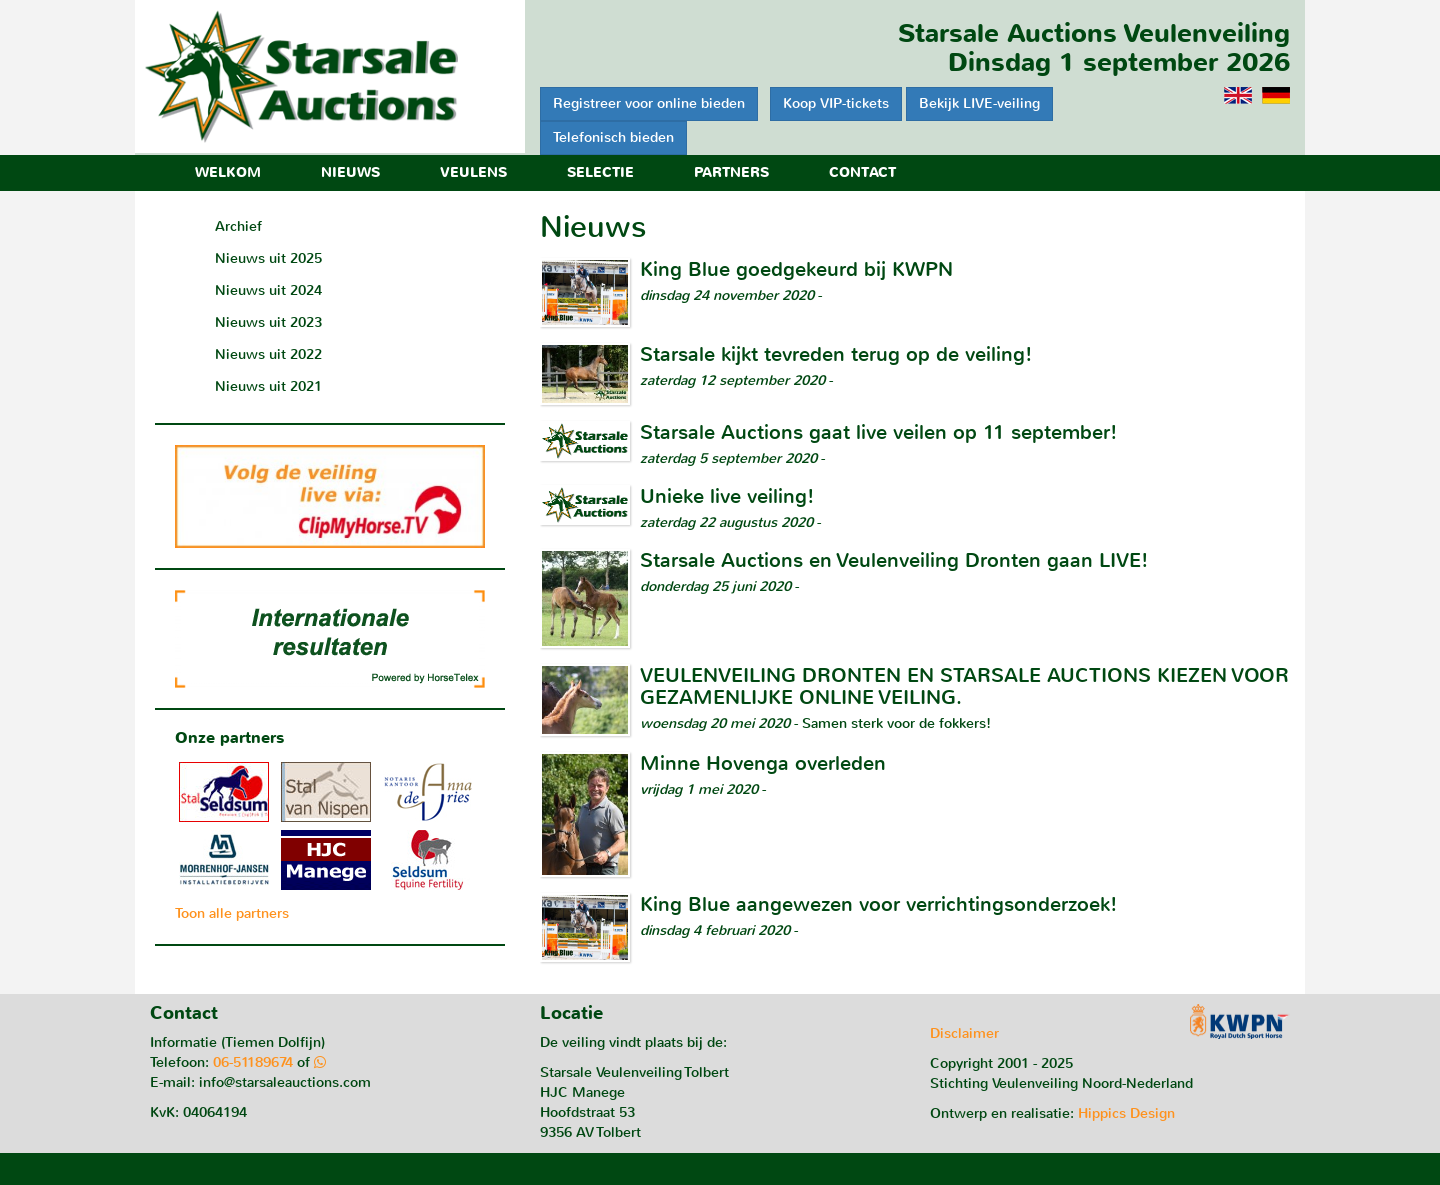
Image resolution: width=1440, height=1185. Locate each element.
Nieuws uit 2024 (268, 290)
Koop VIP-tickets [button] (836, 103)
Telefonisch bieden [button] (613, 137)
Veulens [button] (473, 172)
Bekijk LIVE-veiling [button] (979, 103)
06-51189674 (253, 1062)
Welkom (228, 172)
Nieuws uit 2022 (268, 354)
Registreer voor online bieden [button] (649, 103)
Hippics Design (1126, 1113)
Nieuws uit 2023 (268, 322)
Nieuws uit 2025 (268, 258)
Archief (238, 226)
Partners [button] (731, 172)
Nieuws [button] (350, 172)
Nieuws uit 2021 (268, 386)
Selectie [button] (600, 172)
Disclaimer (964, 1033)
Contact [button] (862, 172)
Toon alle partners (232, 913)
